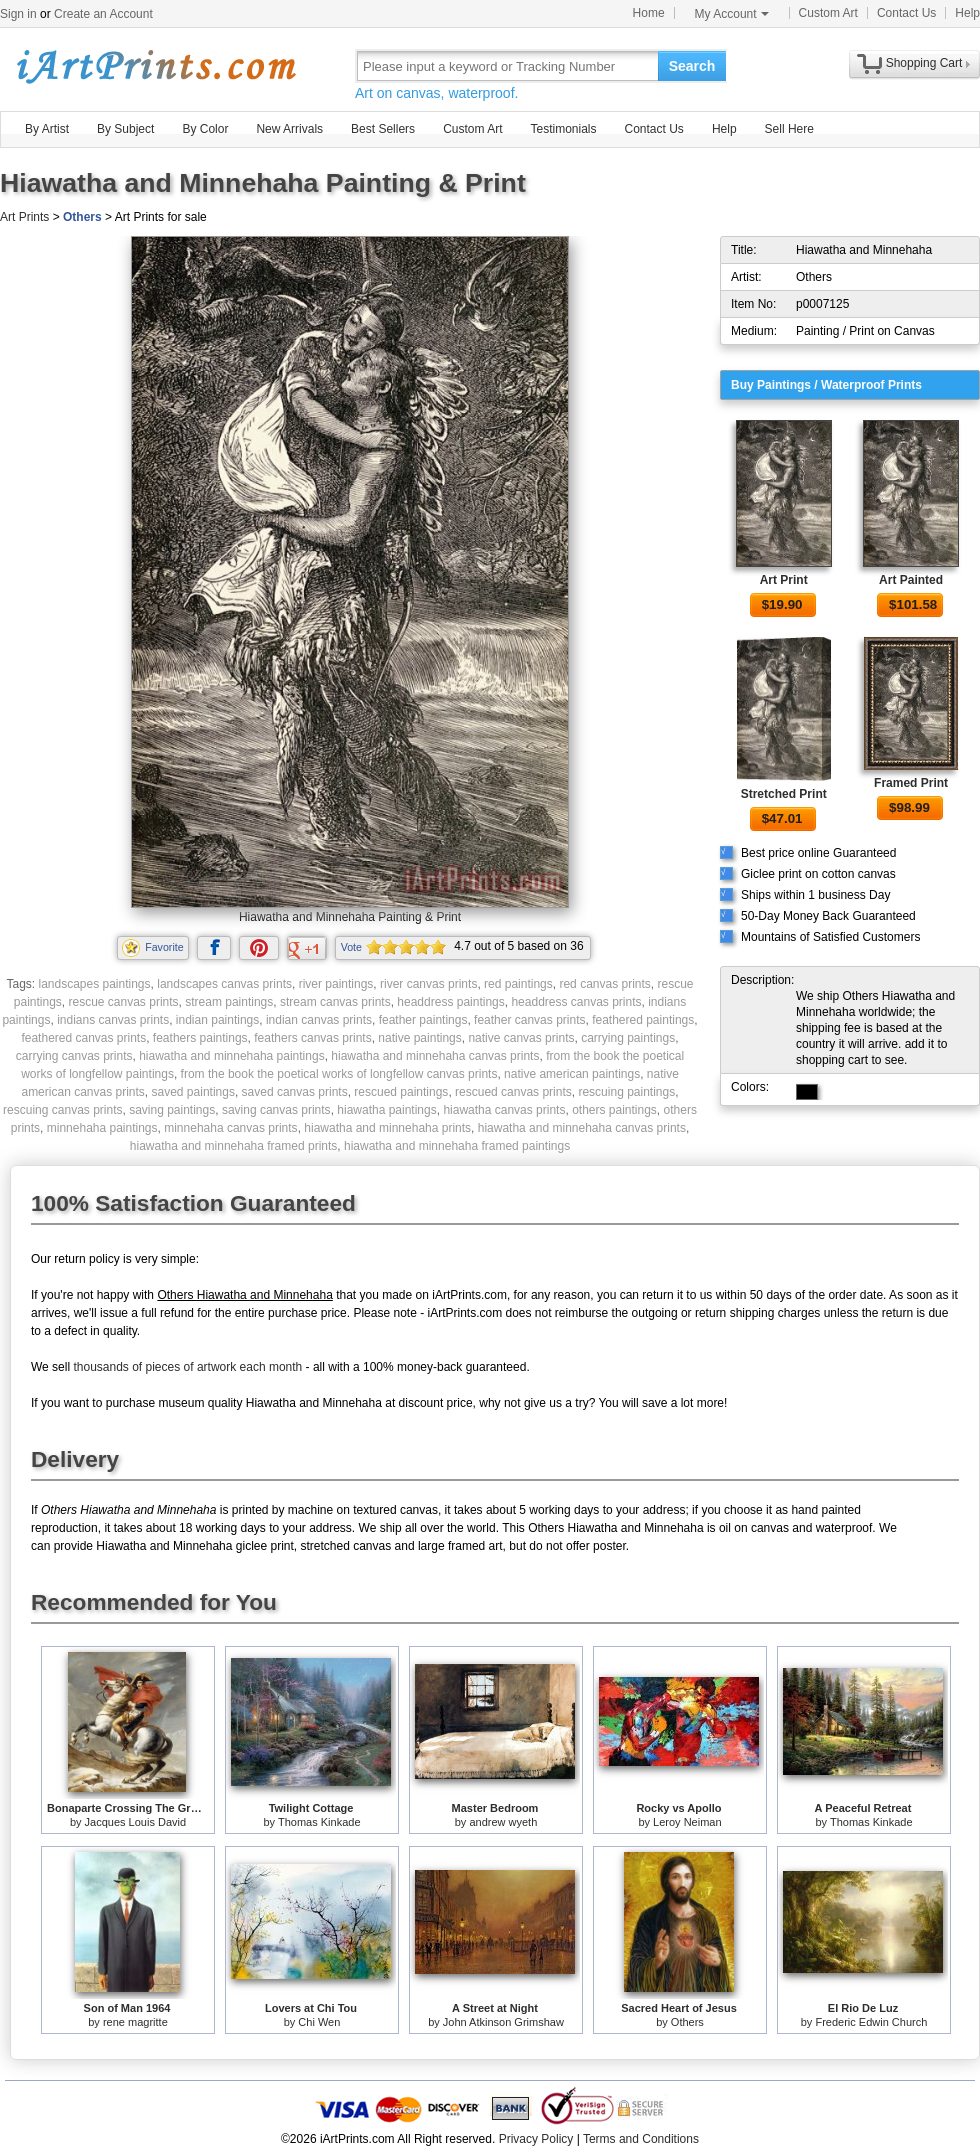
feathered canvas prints (83, 1038)
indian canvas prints (319, 1020)
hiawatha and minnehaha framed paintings (457, 1146)
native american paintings (572, 1074)
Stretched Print (784, 794)
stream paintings (229, 1002)
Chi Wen (319, 2022)
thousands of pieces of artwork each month (187, 1367)
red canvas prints (604, 984)
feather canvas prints (529, 1020)
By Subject (125, 129)
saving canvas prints (276, 1110)
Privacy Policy (536, 2139)
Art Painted (911, 580)
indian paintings (217, 1020)
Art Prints (24, 217)
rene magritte (135, 2022)
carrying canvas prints (74, 1056)
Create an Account (103, 14)
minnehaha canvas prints (230, 1128)
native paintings (419, 1038)
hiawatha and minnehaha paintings (231, 1056)
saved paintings (193, 1092)
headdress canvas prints (576, 1002)
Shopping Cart (924, 63)
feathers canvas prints (312, 1038)
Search (692, 66)
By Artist (47, 129)
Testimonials (563, 129)
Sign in (18, 14)
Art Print (784, 580)
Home (649, 13)
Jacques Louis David (136, 1822)
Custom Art (828, 13)
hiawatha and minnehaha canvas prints (435, 1056)
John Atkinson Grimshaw (503, 2022)
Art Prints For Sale (155, 65)
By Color (205, 129)
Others (82, 217)
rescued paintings (401, 1092)
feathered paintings (643, 1020)
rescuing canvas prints (62, 1110)
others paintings (614, 1110)
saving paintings (172, 1110)
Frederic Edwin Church (871, 2022)
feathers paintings (200, 1038)
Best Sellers (383, 129)
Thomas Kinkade (319, 1822)
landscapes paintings (94, 984)
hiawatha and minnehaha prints (387, 1128)
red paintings (518, 984)
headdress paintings (450, 1002)
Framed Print (911, 783)
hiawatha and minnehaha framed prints (233, 1146)
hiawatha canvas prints (504, 1110)
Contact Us (906, 13)
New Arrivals (289, 129)
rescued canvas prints (513, 1092)
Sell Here (789, 129)
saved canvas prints (295, 1092)
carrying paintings (628, 1038)
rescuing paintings (626, 1092)
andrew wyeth (503, 1822)
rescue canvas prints (124, 1002)
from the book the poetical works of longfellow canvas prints (339, 1074)
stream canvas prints (335, 1002)
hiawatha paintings (386, 1110)
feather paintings (423, 1020)
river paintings (336, 984)
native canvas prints (521, 1038)
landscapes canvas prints (224, 984)
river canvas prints (428, 984)
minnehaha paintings (102, 1128)
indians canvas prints (113, 1020)
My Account (732, 14)
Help (967, 13)
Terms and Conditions (641, 2139)
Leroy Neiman (687, 1822)
